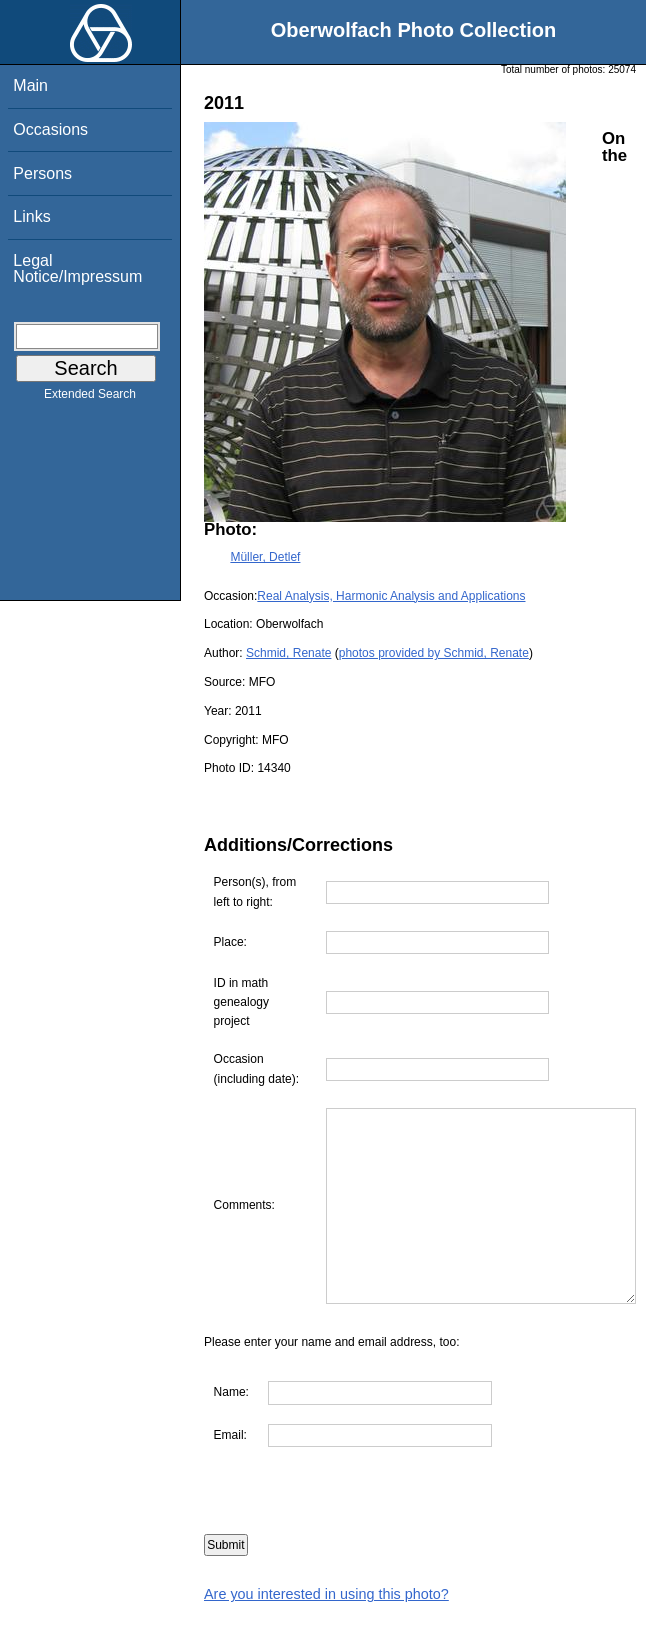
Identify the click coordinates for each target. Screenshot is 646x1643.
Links (31, 216)
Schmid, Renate (288, 653)
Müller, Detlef (265, 557)
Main (30, 85)
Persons (42, 173)
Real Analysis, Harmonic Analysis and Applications (391, 596)
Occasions (50, 129)
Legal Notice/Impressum (77, 268)
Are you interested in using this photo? (326, 1633)
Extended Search (90, 398)
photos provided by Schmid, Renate (434, 653)
